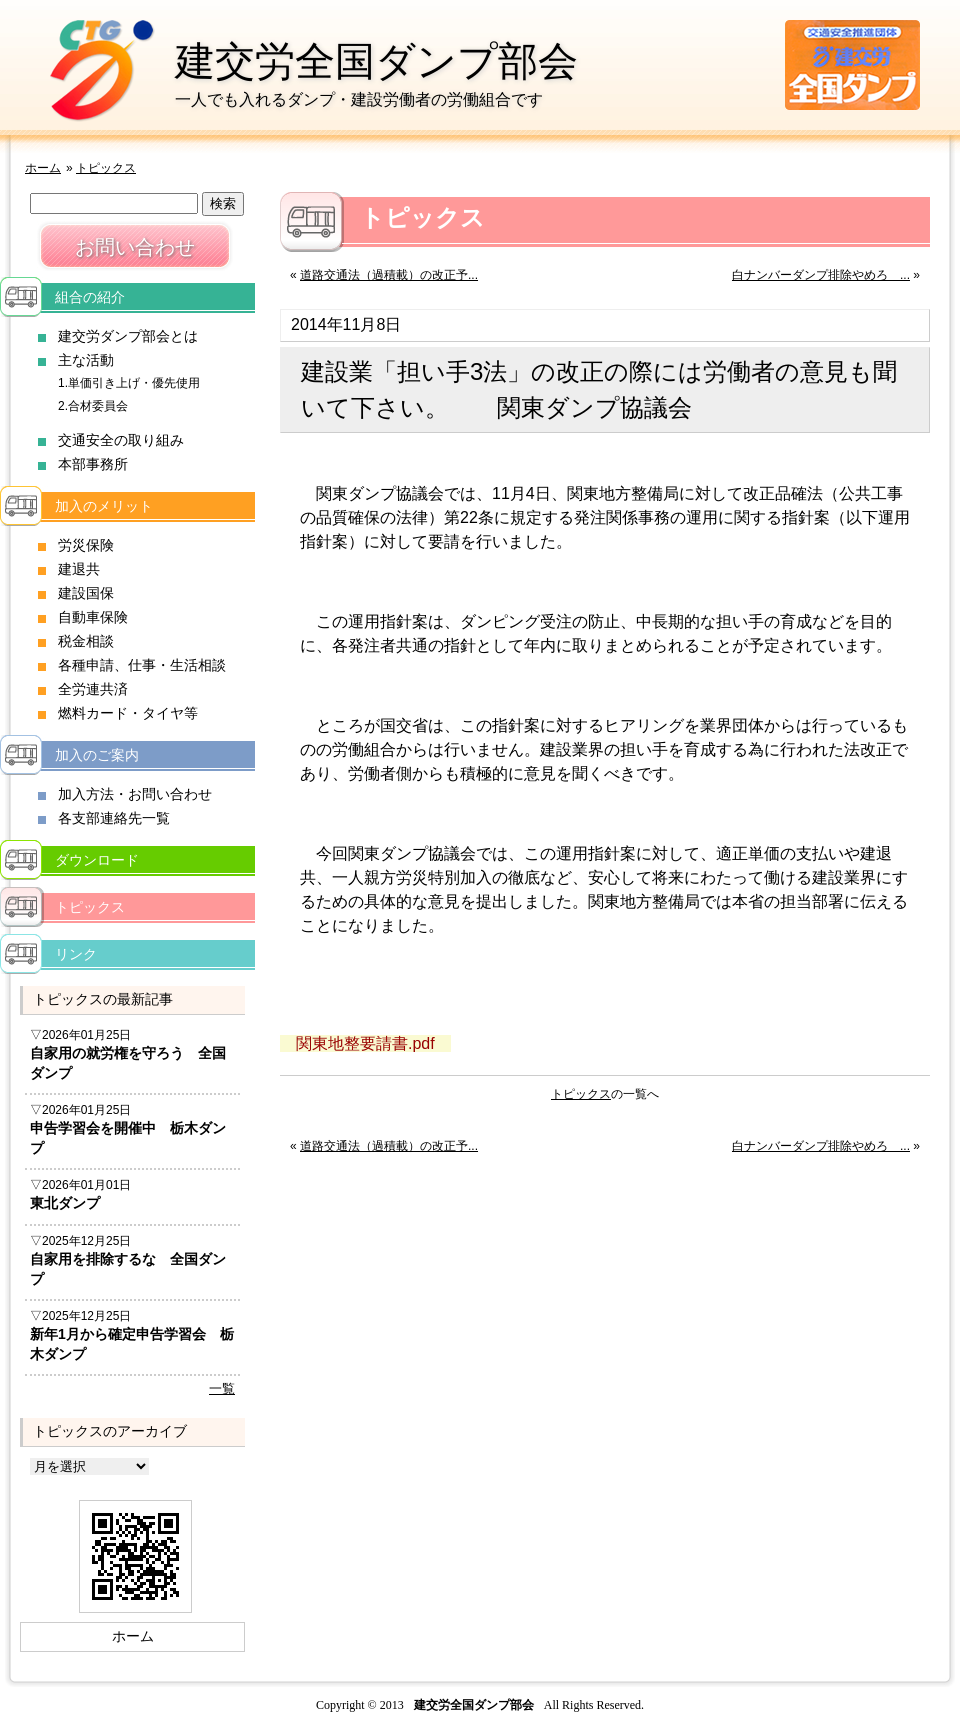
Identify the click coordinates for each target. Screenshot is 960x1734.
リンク (76, 954)
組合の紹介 (90, 297)
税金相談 (86, 641)
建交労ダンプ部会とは (128, 336)
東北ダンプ (65, 1203)
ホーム (43, 168)
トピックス (106, 168)
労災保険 (86, 545)
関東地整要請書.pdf (365, 1043)
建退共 (79, 569)
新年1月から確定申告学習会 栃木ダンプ (132, 1344)
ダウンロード (97, 860)
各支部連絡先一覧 (114, 818)
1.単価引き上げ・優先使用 (129, 383)
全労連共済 (93, 689)
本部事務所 (93, 464)
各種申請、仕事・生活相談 (142, 665)
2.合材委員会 (93, 406)
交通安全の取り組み (121, 440)
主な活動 (86, 360)
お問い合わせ (135, 247)
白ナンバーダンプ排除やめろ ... (821, 275)
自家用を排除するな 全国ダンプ (128, 1269)
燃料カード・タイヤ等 (128, 713)
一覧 (222, 1388)
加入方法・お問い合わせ (135, 794)
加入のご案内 (97, 755)
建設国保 (86, 593)
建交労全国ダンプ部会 (376, 61)
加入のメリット (104, 506)
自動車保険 (93, 617)
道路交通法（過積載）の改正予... (389, 275)
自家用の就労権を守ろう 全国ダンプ (128, 1063)
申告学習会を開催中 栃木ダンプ (128, 1138)
